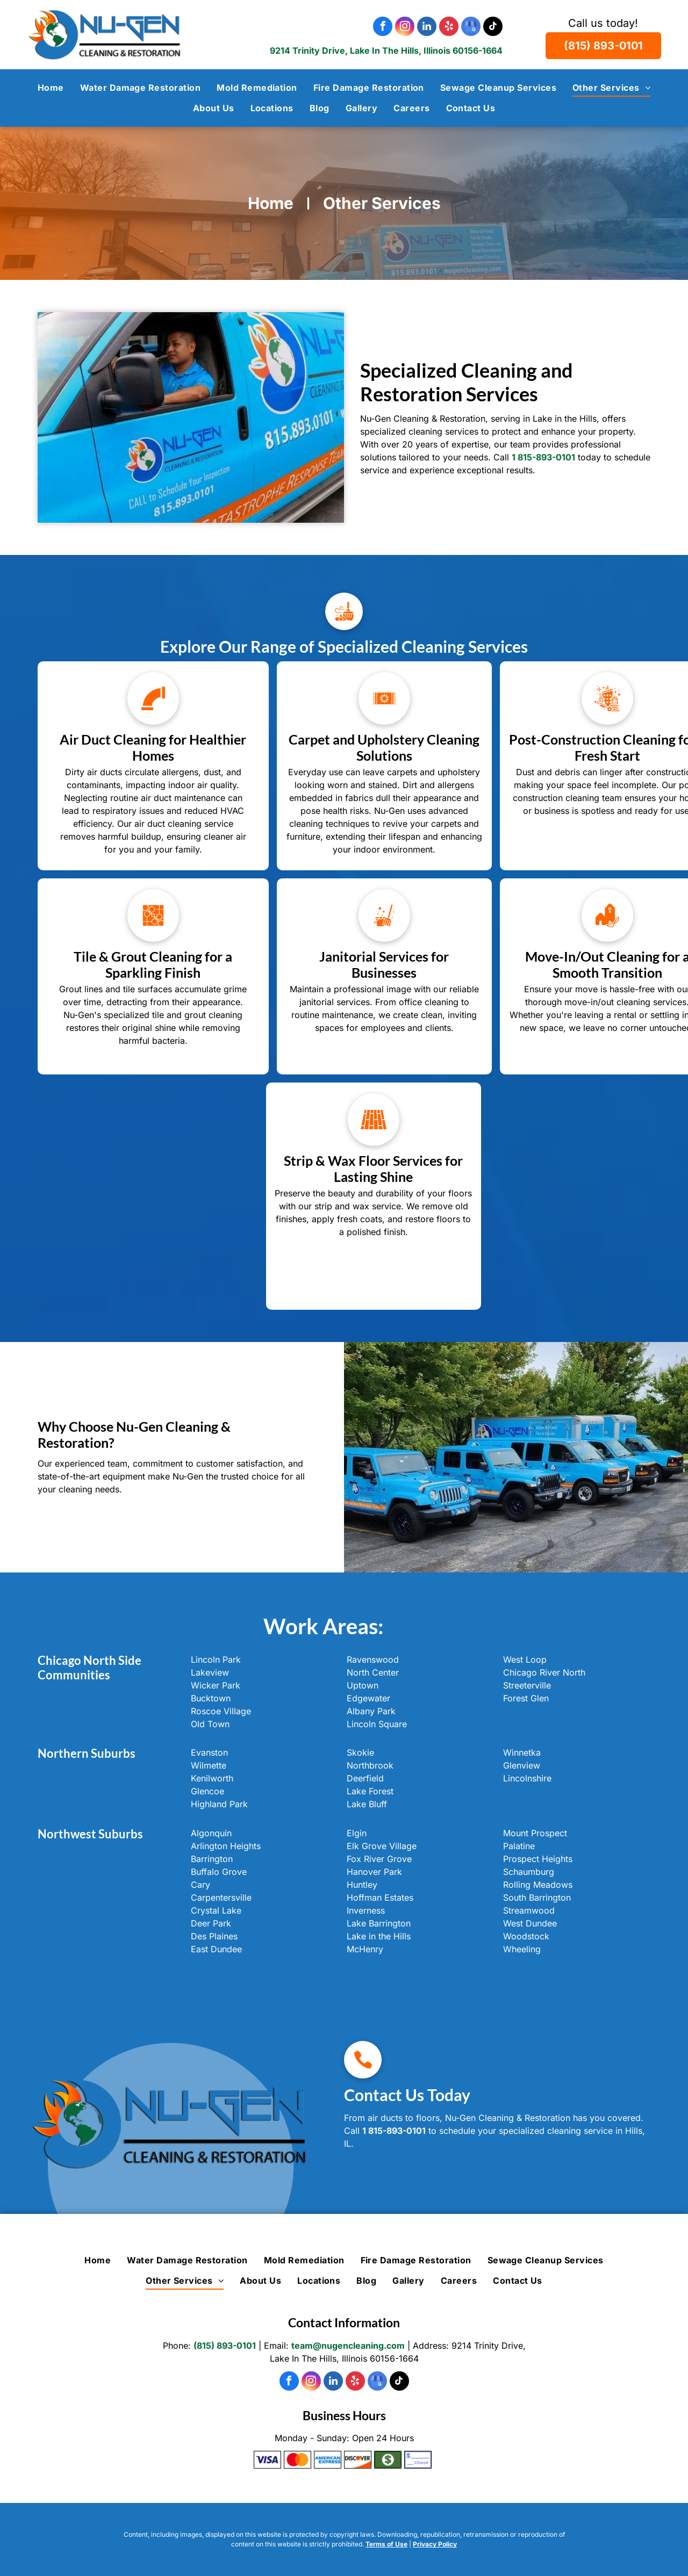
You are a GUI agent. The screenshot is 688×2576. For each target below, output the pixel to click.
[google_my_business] (471, 28)
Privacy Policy (435, 2544)
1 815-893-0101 (394, 2130)
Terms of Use (386, 2544)
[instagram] (404, 28)
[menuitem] (51, 87)
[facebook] (382, 28)
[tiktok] (493, 28)
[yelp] (448, 28)
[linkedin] (426, 28)
